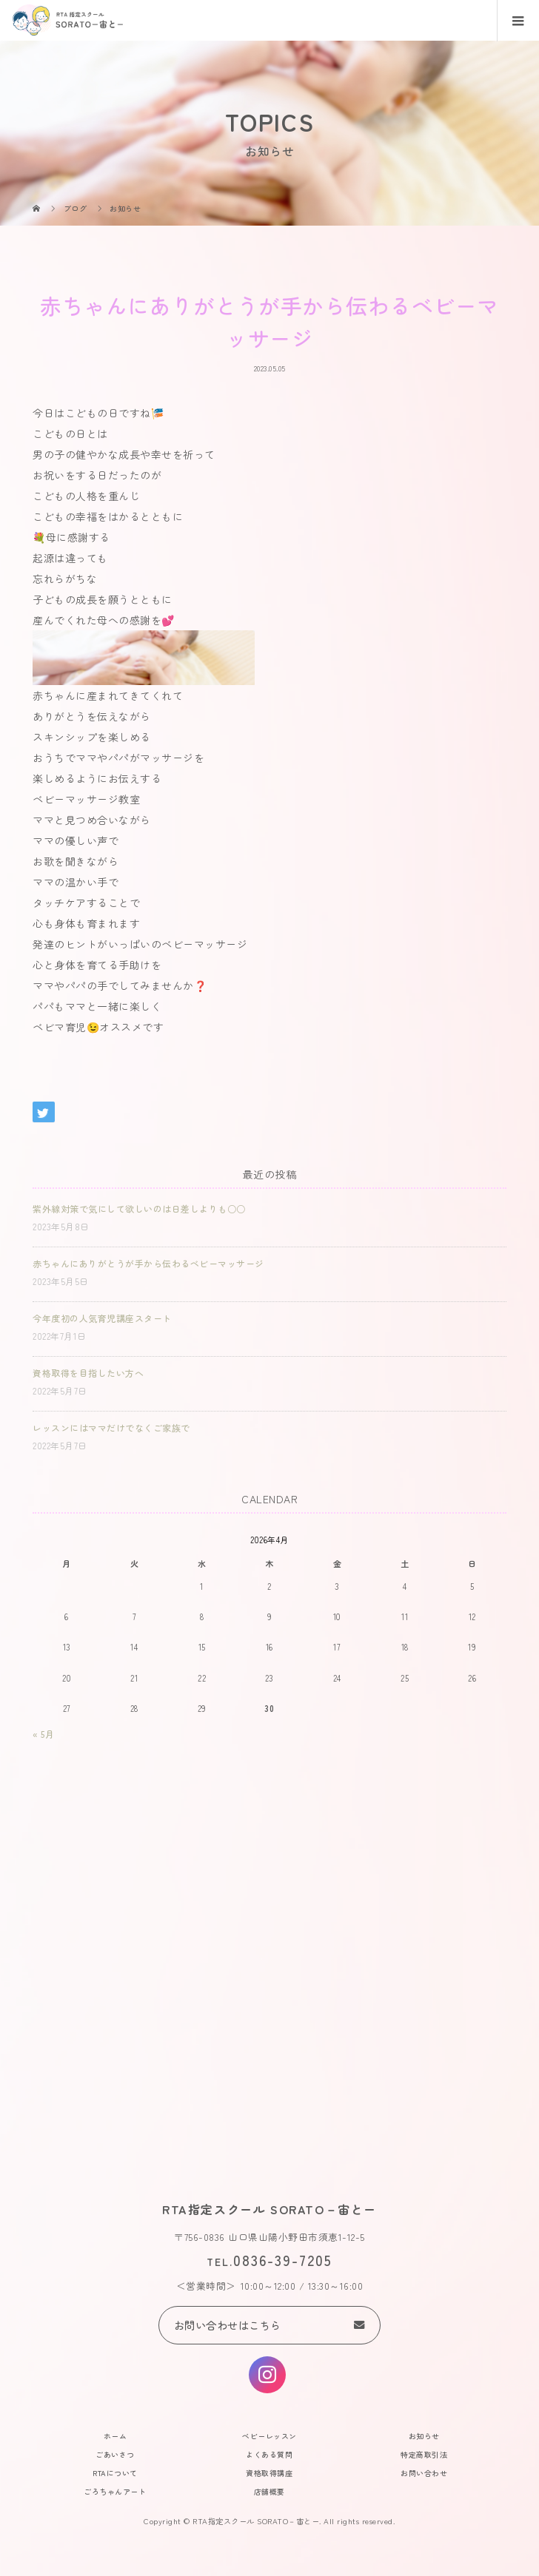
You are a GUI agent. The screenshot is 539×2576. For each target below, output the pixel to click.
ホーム (115, 2435)
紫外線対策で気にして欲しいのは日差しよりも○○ (139, 1208)
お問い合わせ (424, 2472)
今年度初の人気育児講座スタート (102, 1318)
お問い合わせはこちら (227, 2325)
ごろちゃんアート (115, 2491)
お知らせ (424, 2435)
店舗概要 (269, 2491)
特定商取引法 (424, 2454)
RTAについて (115, 2472)
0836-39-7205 (282, 2260)
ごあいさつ (115, 2454)
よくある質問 (269, 2454)
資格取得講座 (269, 2472)
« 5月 (43, 1733)
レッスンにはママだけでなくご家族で (111, 1427)
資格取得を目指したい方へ (88, 1372)
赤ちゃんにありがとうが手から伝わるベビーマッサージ (148, 1263)
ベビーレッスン (269, 2435)
